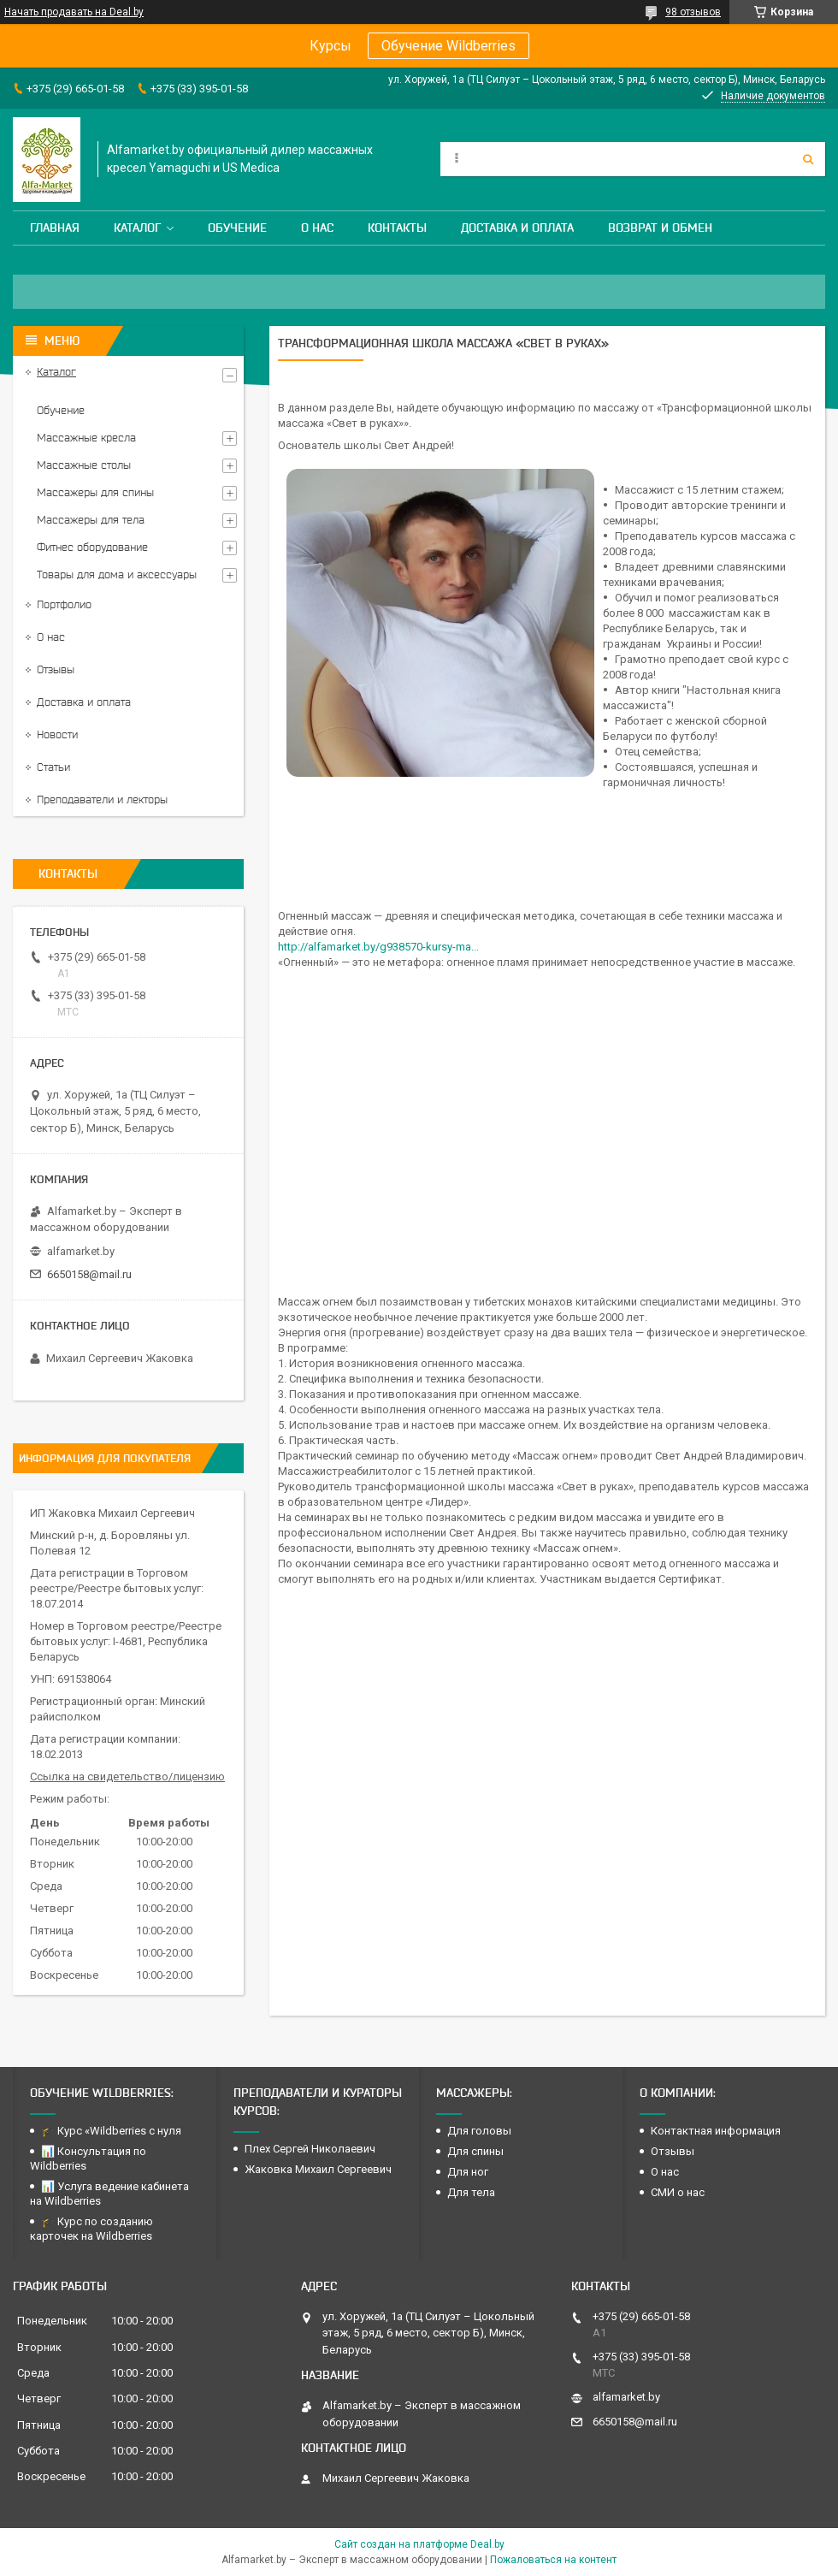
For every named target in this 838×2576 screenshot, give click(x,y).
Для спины (475, 2151)
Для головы (479, 2130)
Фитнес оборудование (92, 547)
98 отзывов (693, 12)
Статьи (53, 767)
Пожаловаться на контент (553, 2560)
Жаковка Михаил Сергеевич (318, 2169)
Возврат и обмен (660, 227)
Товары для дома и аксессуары (117, 574)
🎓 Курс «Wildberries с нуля (111, 2130)
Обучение (237, 227)
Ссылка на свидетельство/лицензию (127, 1776)
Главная (55, 227)
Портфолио (64, 604)
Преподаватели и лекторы (102, 799)
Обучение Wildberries (448, 46)
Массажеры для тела (91, 519)
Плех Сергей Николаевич (311, 2148)
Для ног (467, 2171)
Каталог (137, 227)
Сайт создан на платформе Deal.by (419, 2544)
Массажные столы (84, 465)
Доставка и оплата (517, 227)
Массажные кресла (86, 437)
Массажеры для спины (95, 492)
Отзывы (55, 669)
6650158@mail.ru (89, 1274)
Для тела (471, 2192)
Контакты (397, 227)
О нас (317, 227)
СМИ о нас (678, 2192)
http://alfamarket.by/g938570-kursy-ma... (378, 946)
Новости (57, 734)
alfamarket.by (81, 1251)
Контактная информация (716, 2130)
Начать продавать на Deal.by (74, 12)
